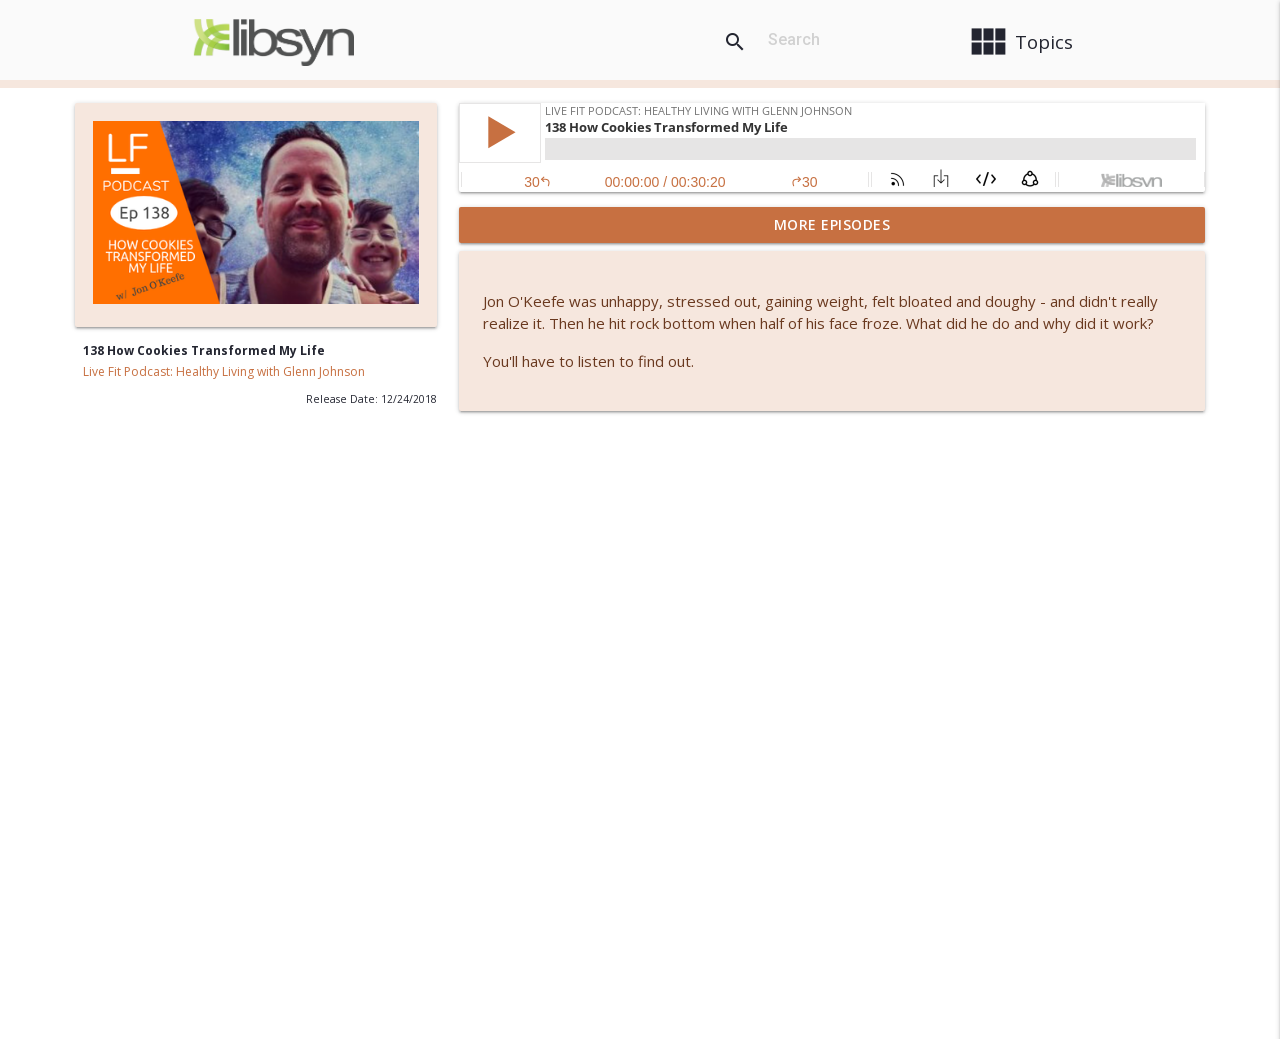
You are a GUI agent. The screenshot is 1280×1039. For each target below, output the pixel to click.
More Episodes (832, 224)
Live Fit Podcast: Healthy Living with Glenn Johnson (224, 371)
